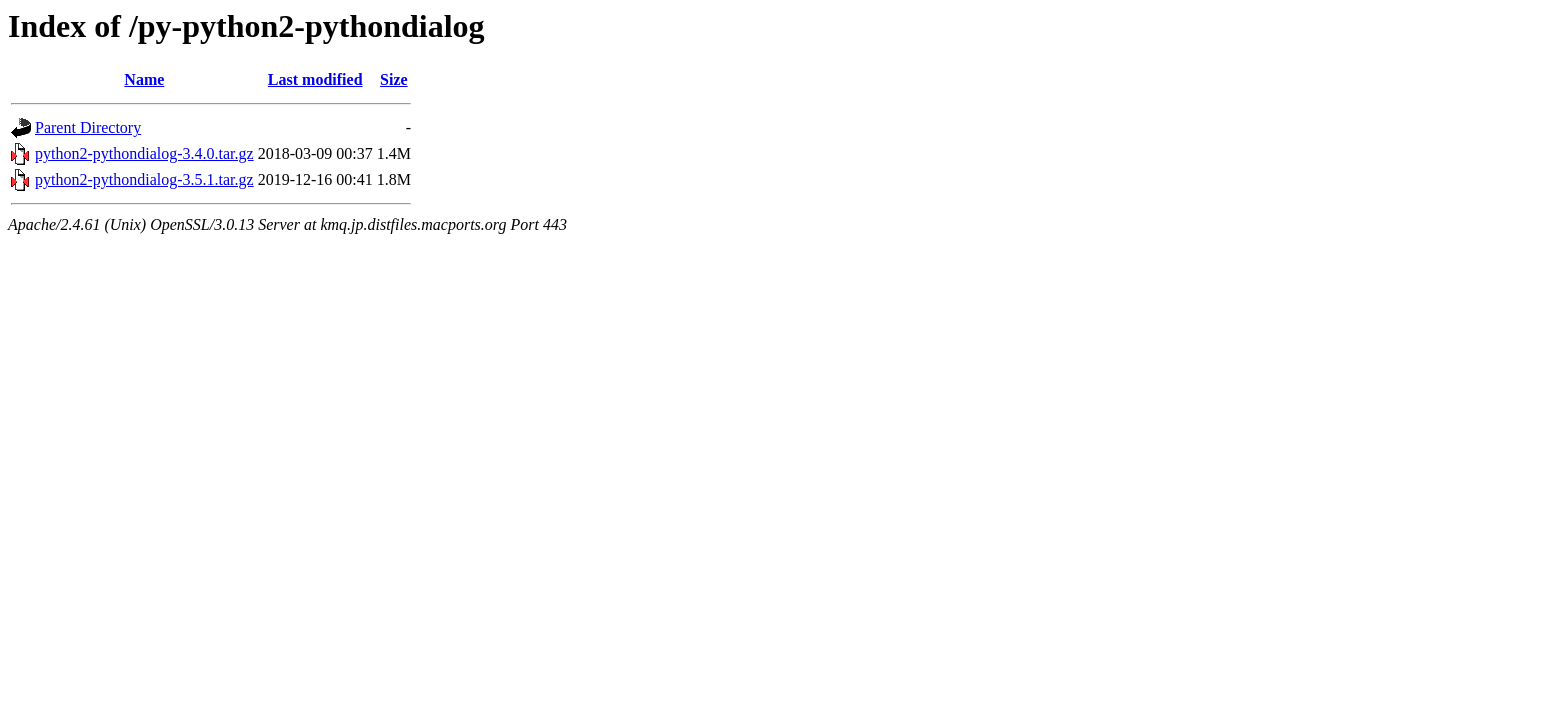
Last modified (315, 79)
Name (144, 79)
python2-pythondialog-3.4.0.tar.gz (144, 153)
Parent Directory (88, 127)
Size (394, 79)
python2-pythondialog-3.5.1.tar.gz (144, 179)
